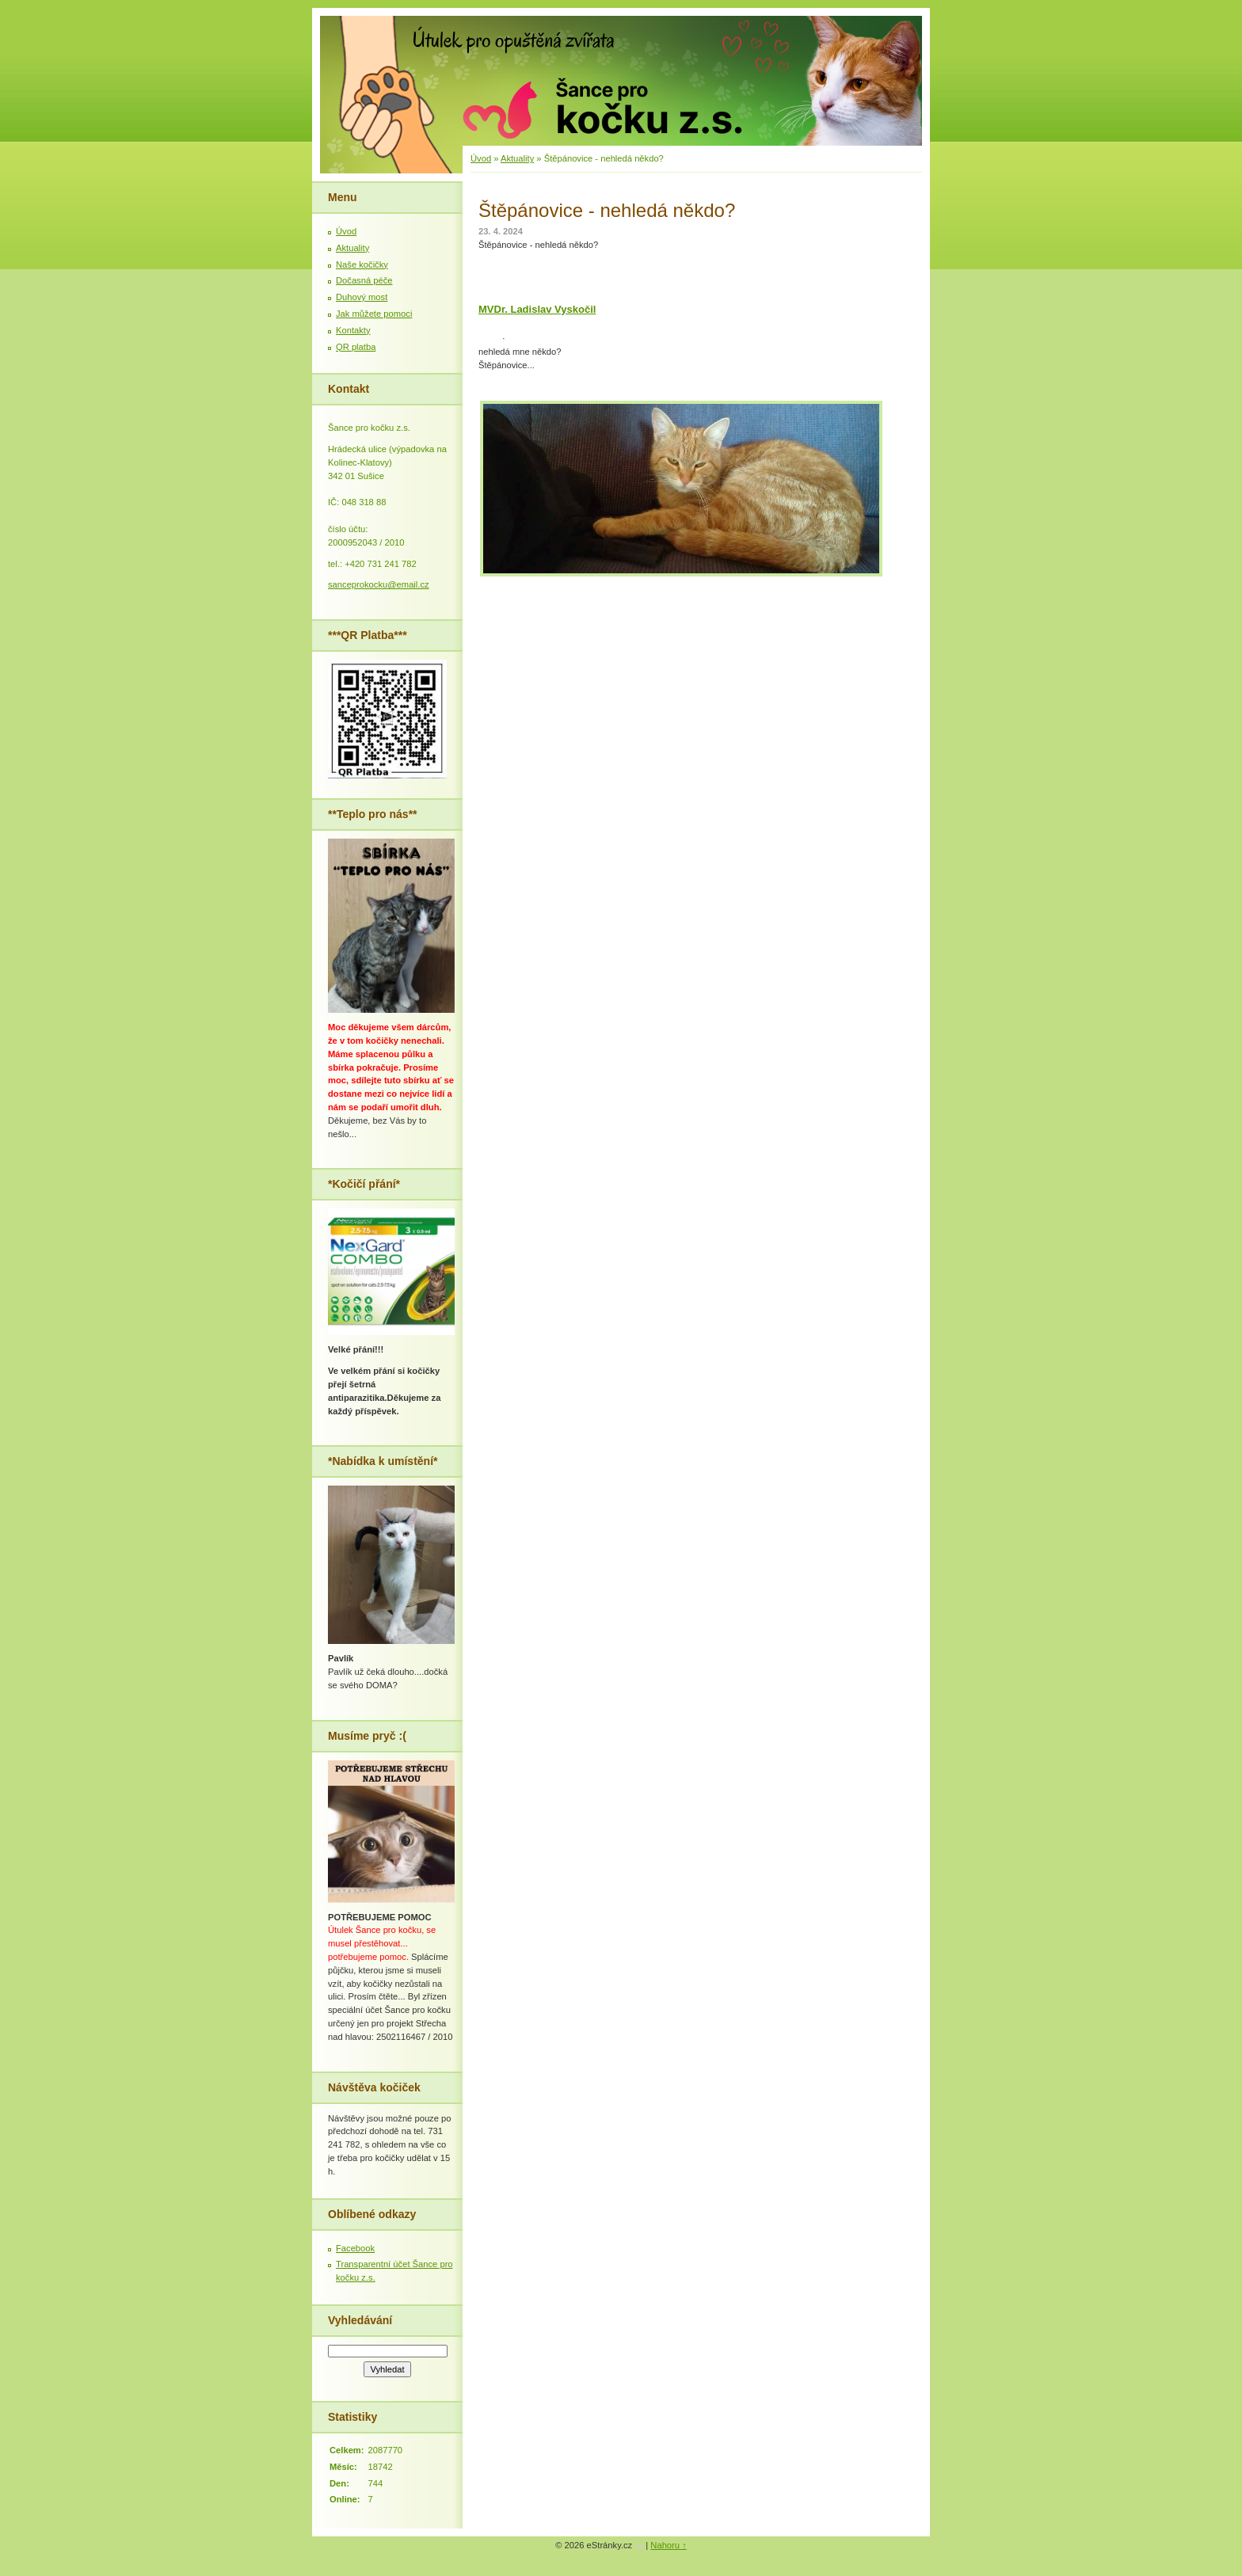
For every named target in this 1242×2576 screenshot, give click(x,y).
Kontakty (353, 330)
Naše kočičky (362, 264)
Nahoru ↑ (668, 2545)
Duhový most (361, 297)
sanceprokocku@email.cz (378, 584)
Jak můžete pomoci (374, 313)
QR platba (355, 347)
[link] (537, 309)
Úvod (481, 158)
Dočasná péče (364, 280)
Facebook (355, 2248)
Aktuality (517, 158)
